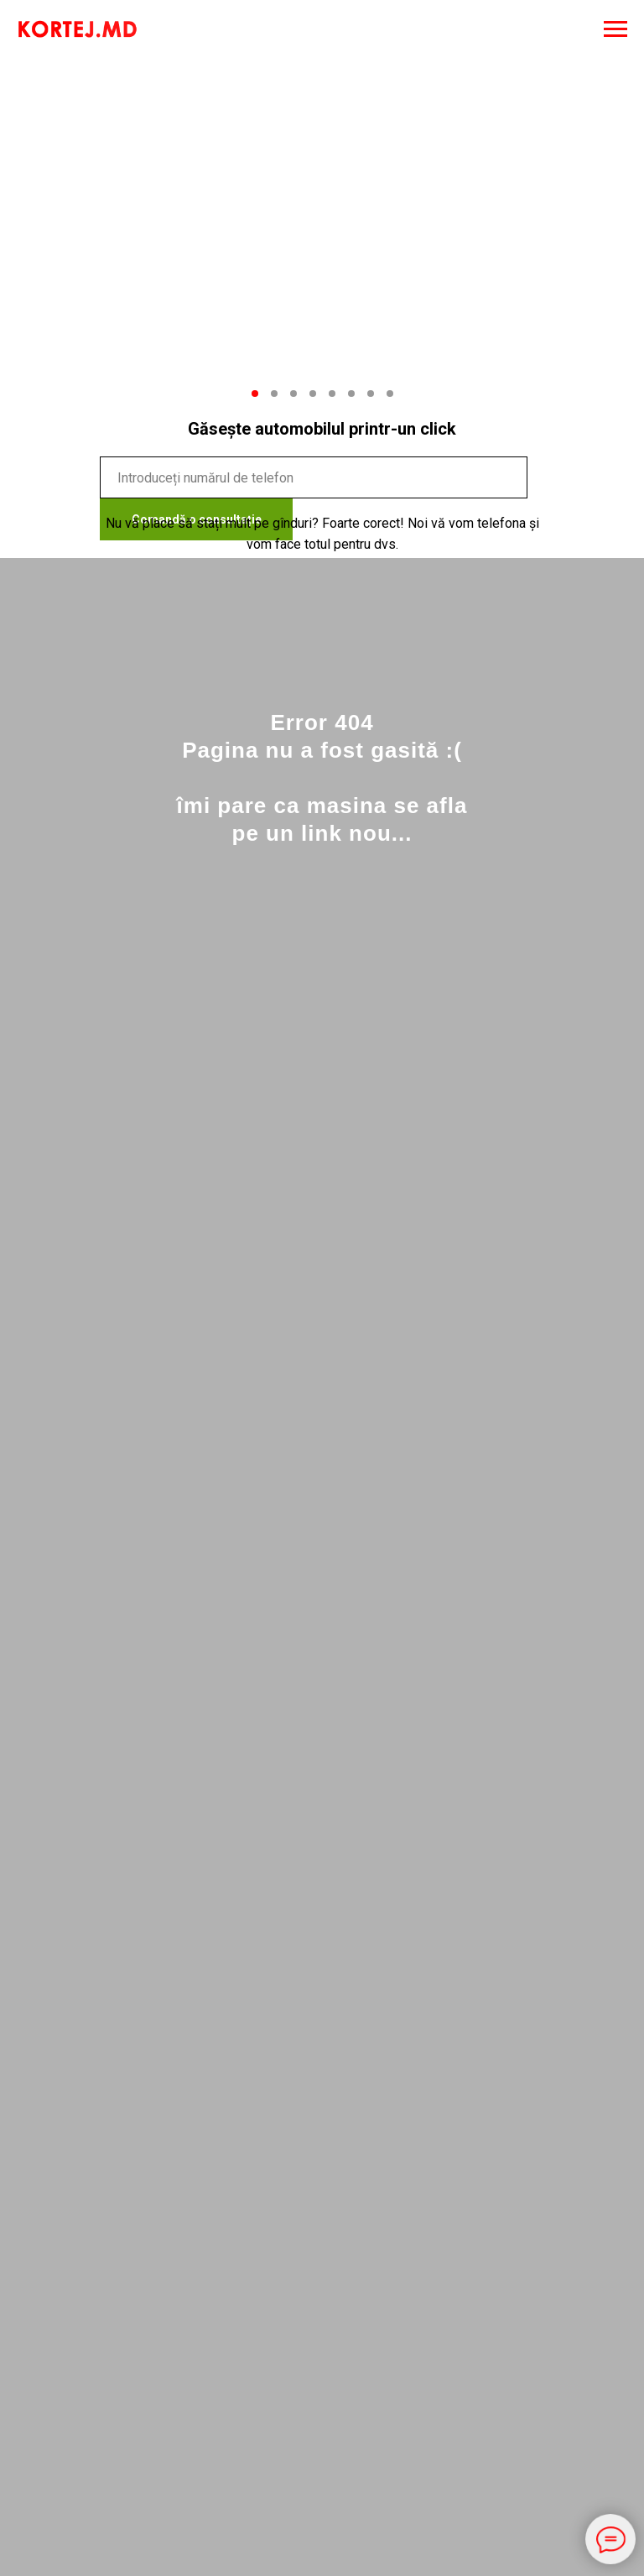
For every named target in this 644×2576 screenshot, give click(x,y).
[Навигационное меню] (615, 29)
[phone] (313, 477)
